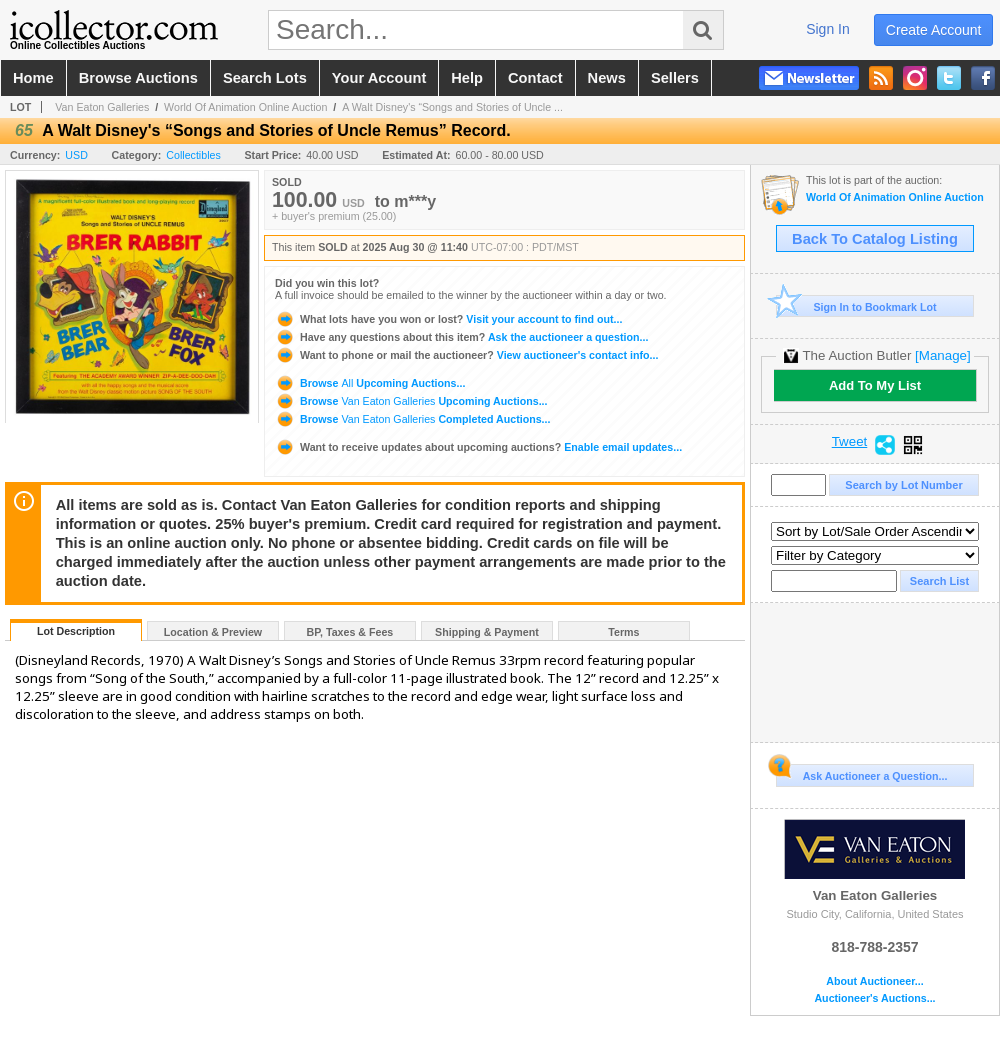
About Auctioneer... (874, 981)
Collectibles (193, 155)
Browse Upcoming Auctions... (370, 383)
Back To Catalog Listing (875, 239)
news (607, 78)
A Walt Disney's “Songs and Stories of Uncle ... (452, 107)
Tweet (850, 442)
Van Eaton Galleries (102, 107)
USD (76, 155)
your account (379, 78)
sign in (828, 29)
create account (934, 30)
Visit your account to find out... (448, 319)
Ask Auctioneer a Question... (861, 773)
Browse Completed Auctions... (412, 419)
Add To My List (875, 385)
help (467, 78)
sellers (675, 78)
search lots (265, 78)
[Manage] (942, 355)
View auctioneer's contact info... (466, 355)
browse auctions (138, 78)
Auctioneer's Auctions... (874, 998)
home (33, 78)
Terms (623, 632)
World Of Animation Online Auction (245, 107)
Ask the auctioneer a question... (461, 337)
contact (535, 78)
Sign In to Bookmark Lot (856, 306)
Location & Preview (213, 632)
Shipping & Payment (487, 632)
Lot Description (76, 631)
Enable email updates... (478, 447)
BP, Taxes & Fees (350, 632)
